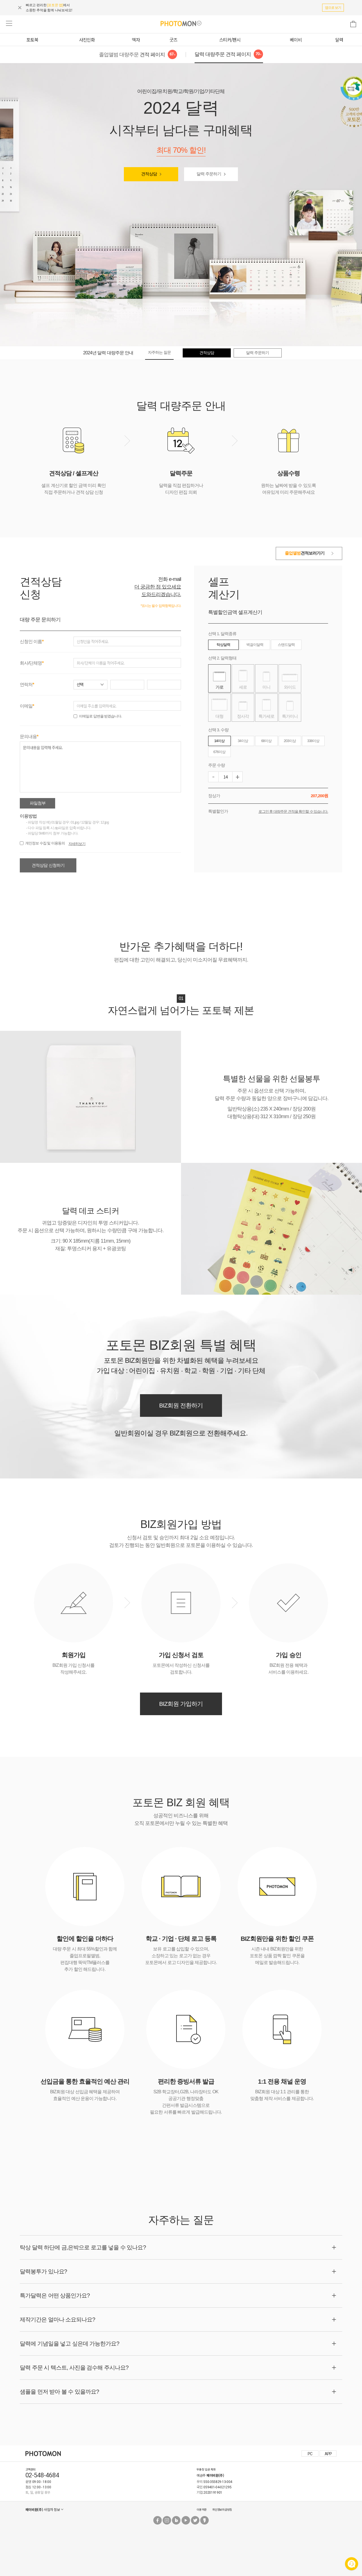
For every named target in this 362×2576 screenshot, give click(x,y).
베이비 (296, 39)
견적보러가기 (304, 553)
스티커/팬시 (229, 39)
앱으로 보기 (333, 8)
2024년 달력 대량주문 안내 (108, 352)
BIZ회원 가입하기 (181, 1703)
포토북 (32, 39)
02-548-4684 (42, 2475)
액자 (136, 39)
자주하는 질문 (159, 352)
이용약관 (201, 2509)
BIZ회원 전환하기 (181, 1405)
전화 (163, 579)
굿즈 (173, 39)
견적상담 (149, 173)
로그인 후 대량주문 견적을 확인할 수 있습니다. (293, 811)
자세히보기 (76, 844)
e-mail (175, 579)
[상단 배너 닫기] (22, 7)
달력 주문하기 (209, 173)
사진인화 (87, 39)
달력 (339, 39)
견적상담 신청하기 (48, 865)
